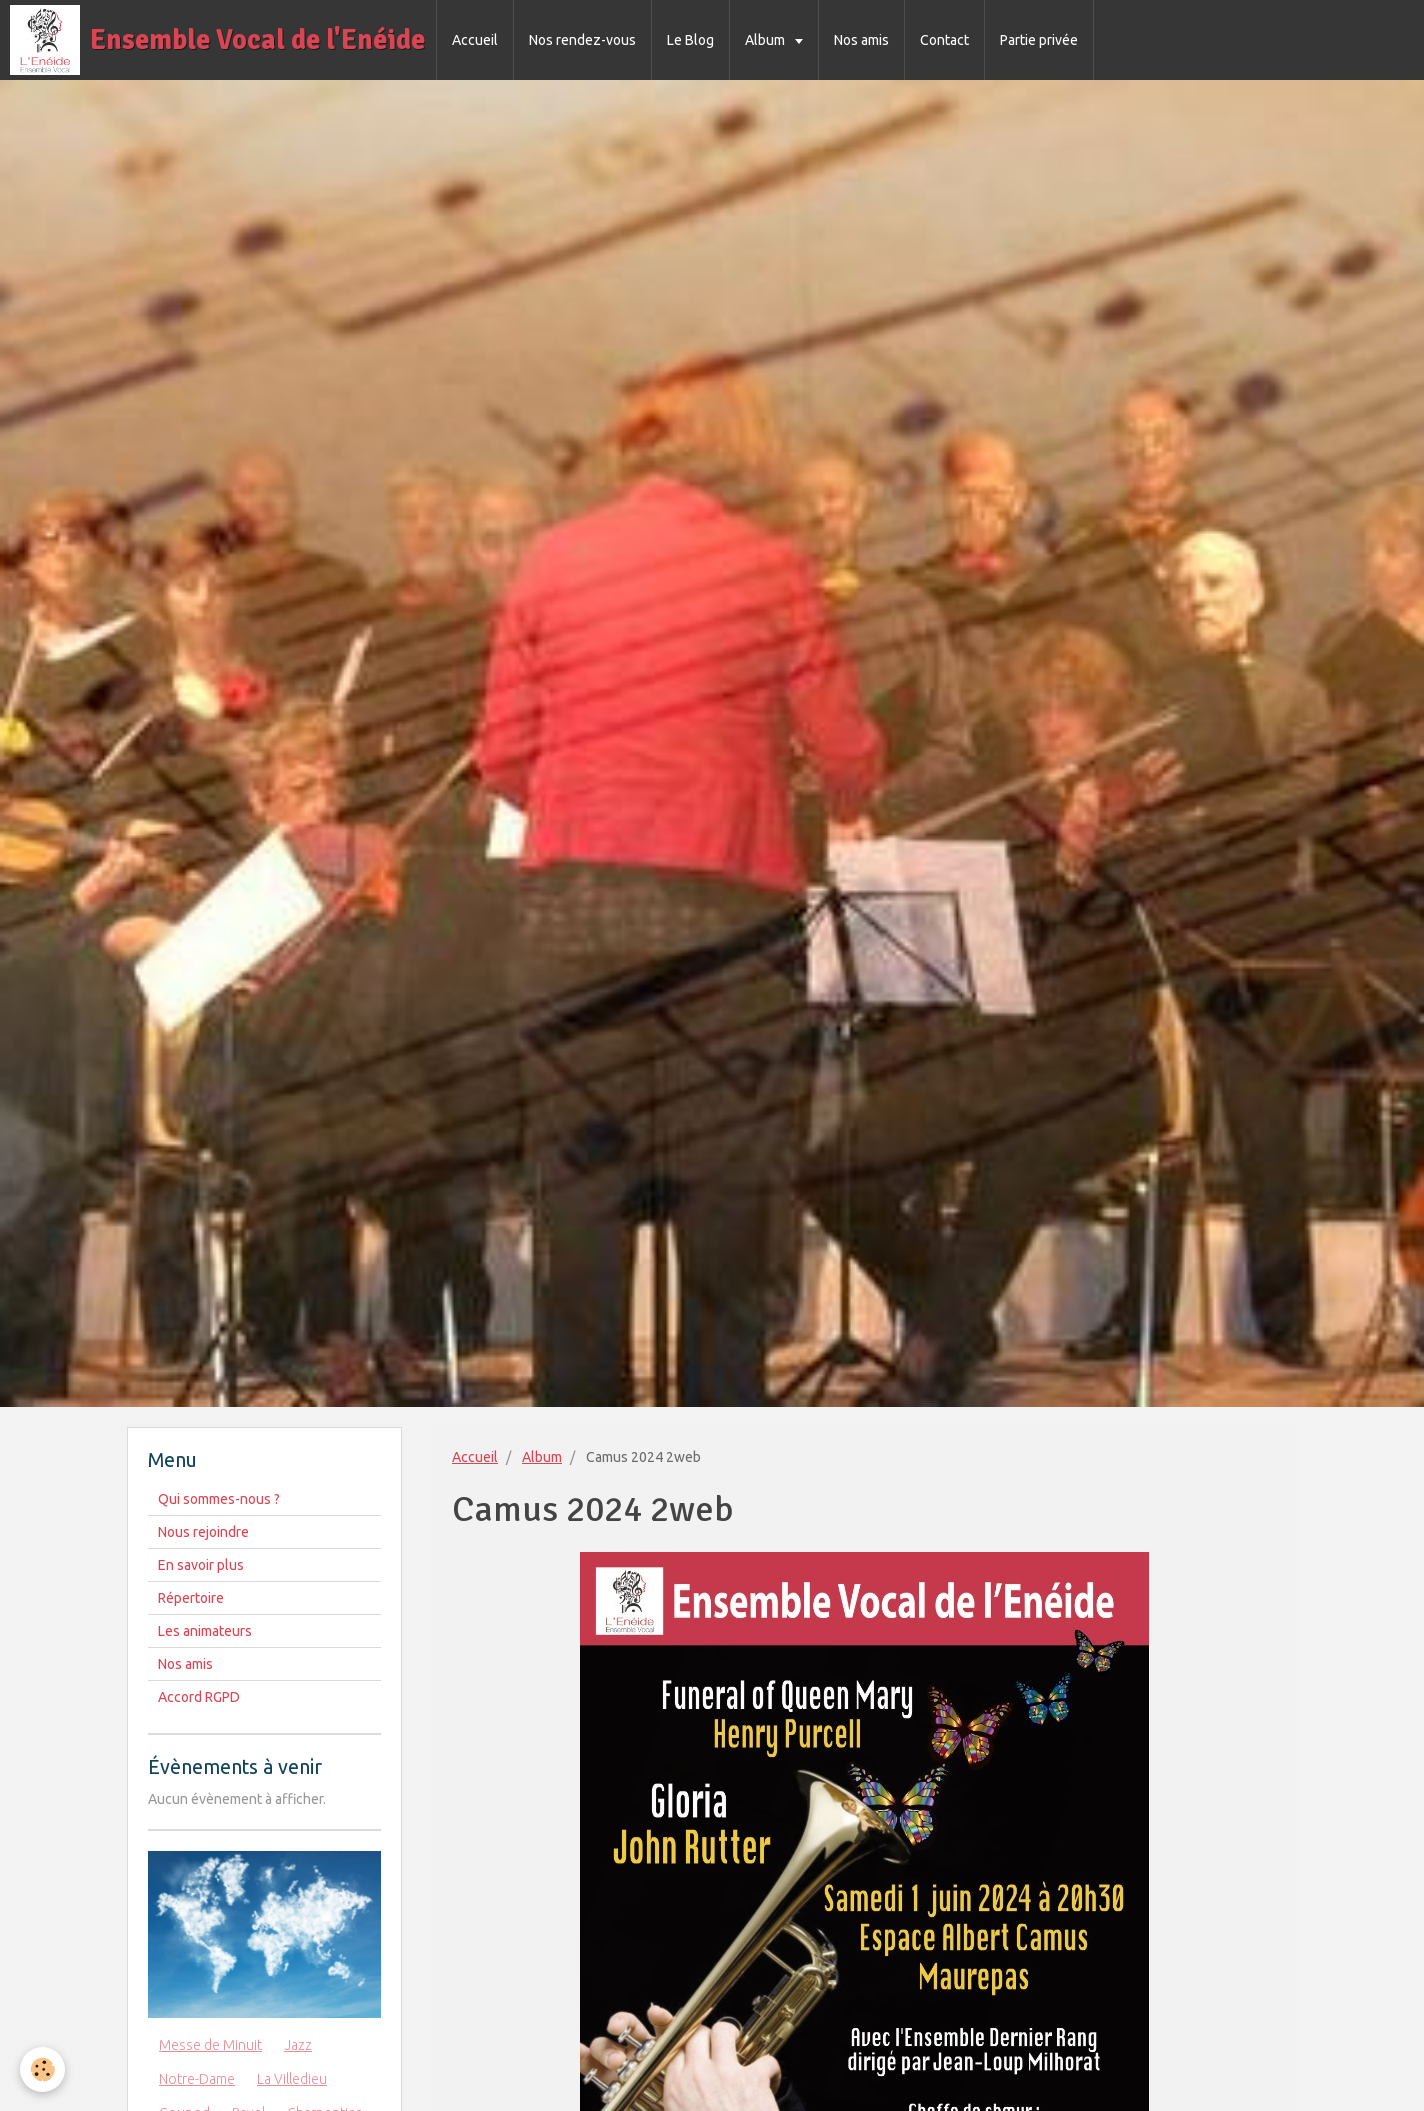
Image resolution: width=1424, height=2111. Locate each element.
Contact (944, 40)
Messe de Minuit (210, 2045)
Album (766, 40)
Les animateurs (205, 1631)
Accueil (475, 40)
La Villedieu (292, 2079)
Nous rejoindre (203, 1532)
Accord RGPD (199, 1697)
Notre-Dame (197, 2079)
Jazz (298, 2045)
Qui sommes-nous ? (219, 1499)
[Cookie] (42, 2069)
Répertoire (191, 1598)
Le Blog (690, 40)
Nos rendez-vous (582, 40)
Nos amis (861, 40)
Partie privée (1039, 40)
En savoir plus (201, 1565)
